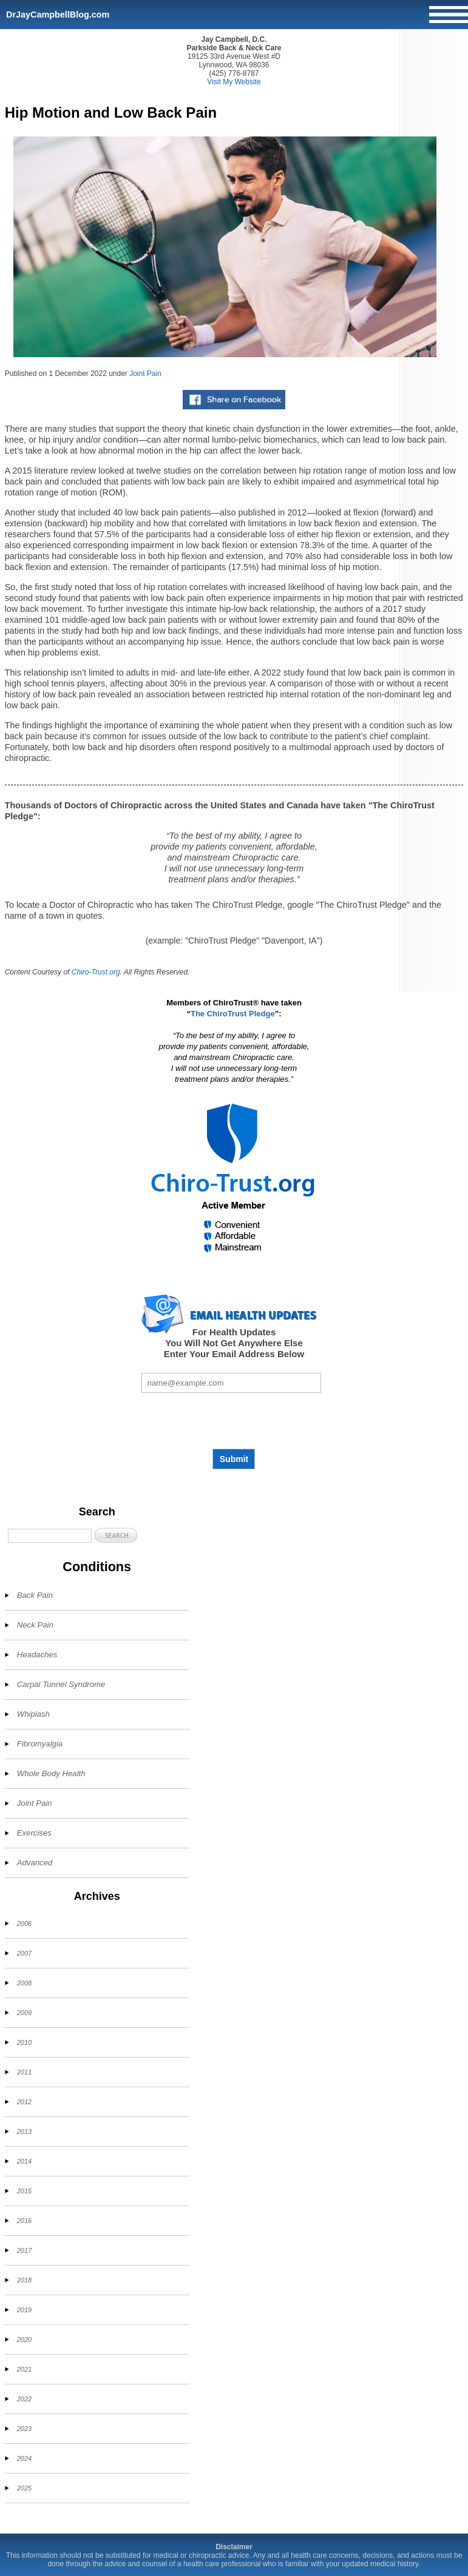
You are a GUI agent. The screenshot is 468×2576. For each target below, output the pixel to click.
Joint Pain (145, 373)
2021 (24, 2369)
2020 (24, 2339)
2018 (24, 2280)
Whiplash (33, 1714)
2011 (24, 2072)
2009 (24, 2012)
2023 (24, 2428)
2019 (24, 2309)
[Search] (50, 1536)
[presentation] (233, 1420)
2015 (24, 2191)
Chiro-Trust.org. (97, 972)
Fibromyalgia (40, 1743)
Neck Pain (35, 1624)
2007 (24, 1953)
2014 (24, 2161)
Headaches (37, 1654)
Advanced (35, 1862)
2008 (24, 1983)
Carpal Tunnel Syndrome (61, 1684)
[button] (116, 1535)
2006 (24, 1923)
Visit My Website (233, 82)
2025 (24, 2488)
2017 (24, 2250)
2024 (24, 2458)
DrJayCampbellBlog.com (57, 14)
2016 (24, 2220)
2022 (24, 2399)
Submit (234, 1459)
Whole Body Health (51, 1773)
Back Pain (35, 1595)
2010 (24, 2042)
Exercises (34, 1832)
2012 (24, 2101)
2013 (24, 2131)
